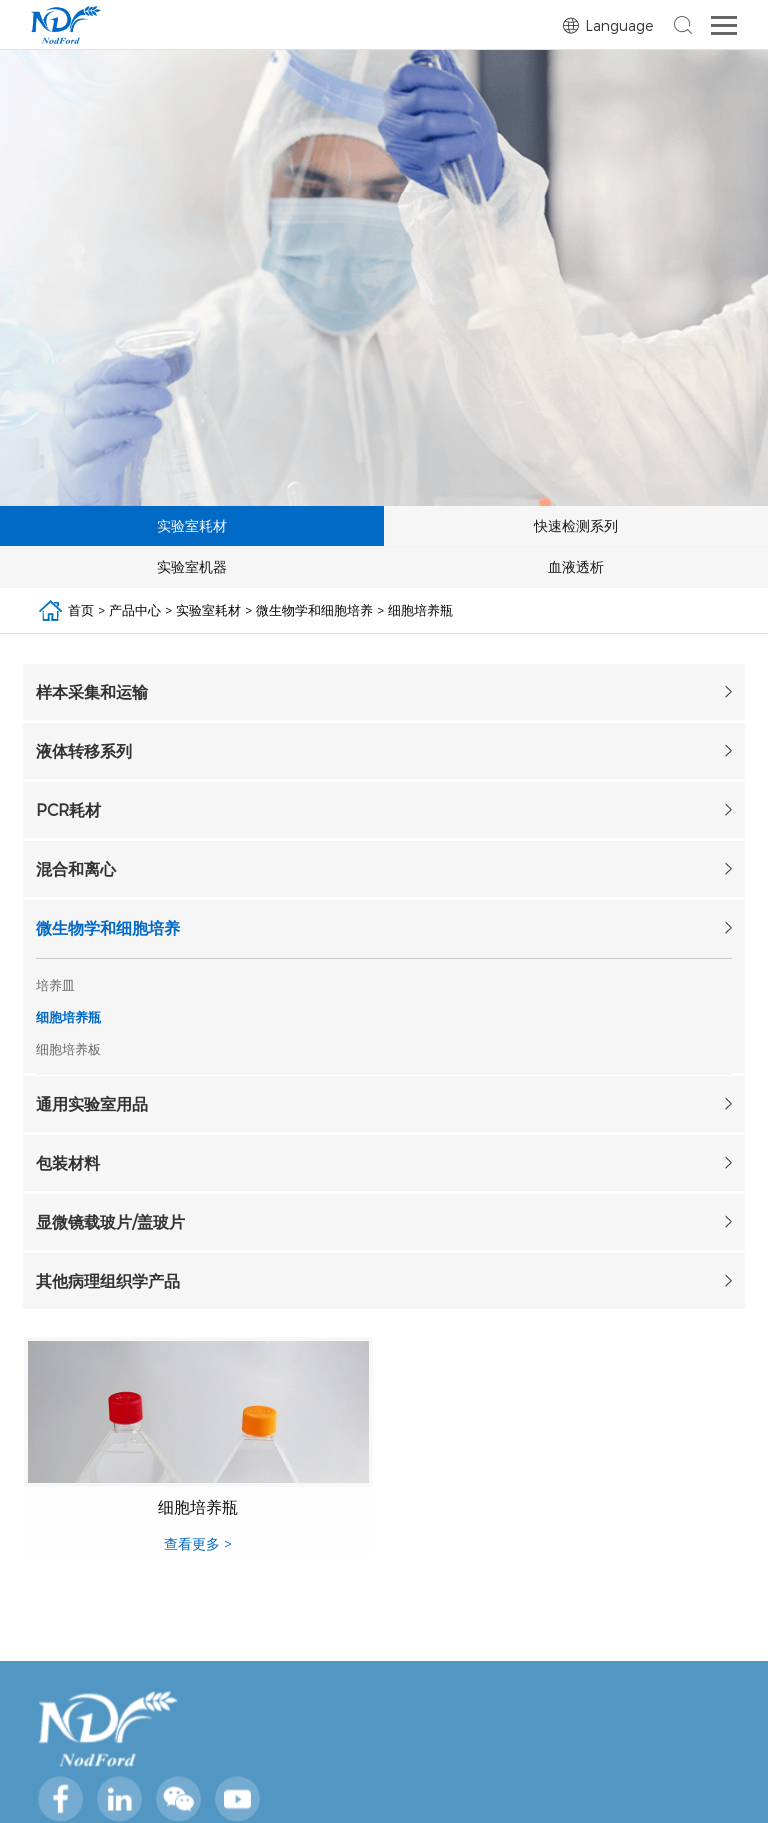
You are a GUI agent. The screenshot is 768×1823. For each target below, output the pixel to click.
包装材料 (68, 1162)
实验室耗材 (208, 610)
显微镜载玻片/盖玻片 (110, 1221)
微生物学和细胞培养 (314, 610)
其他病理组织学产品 (108, 1280)
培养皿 (55, 985)
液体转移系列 (84, 750)
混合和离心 (76, 868)
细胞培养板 (68, 1049)
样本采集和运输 (92, 691)
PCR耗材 (68, 809)
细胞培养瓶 (420, 610)
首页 (81, 610)
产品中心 (135, 610)
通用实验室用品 (92, 1103)
